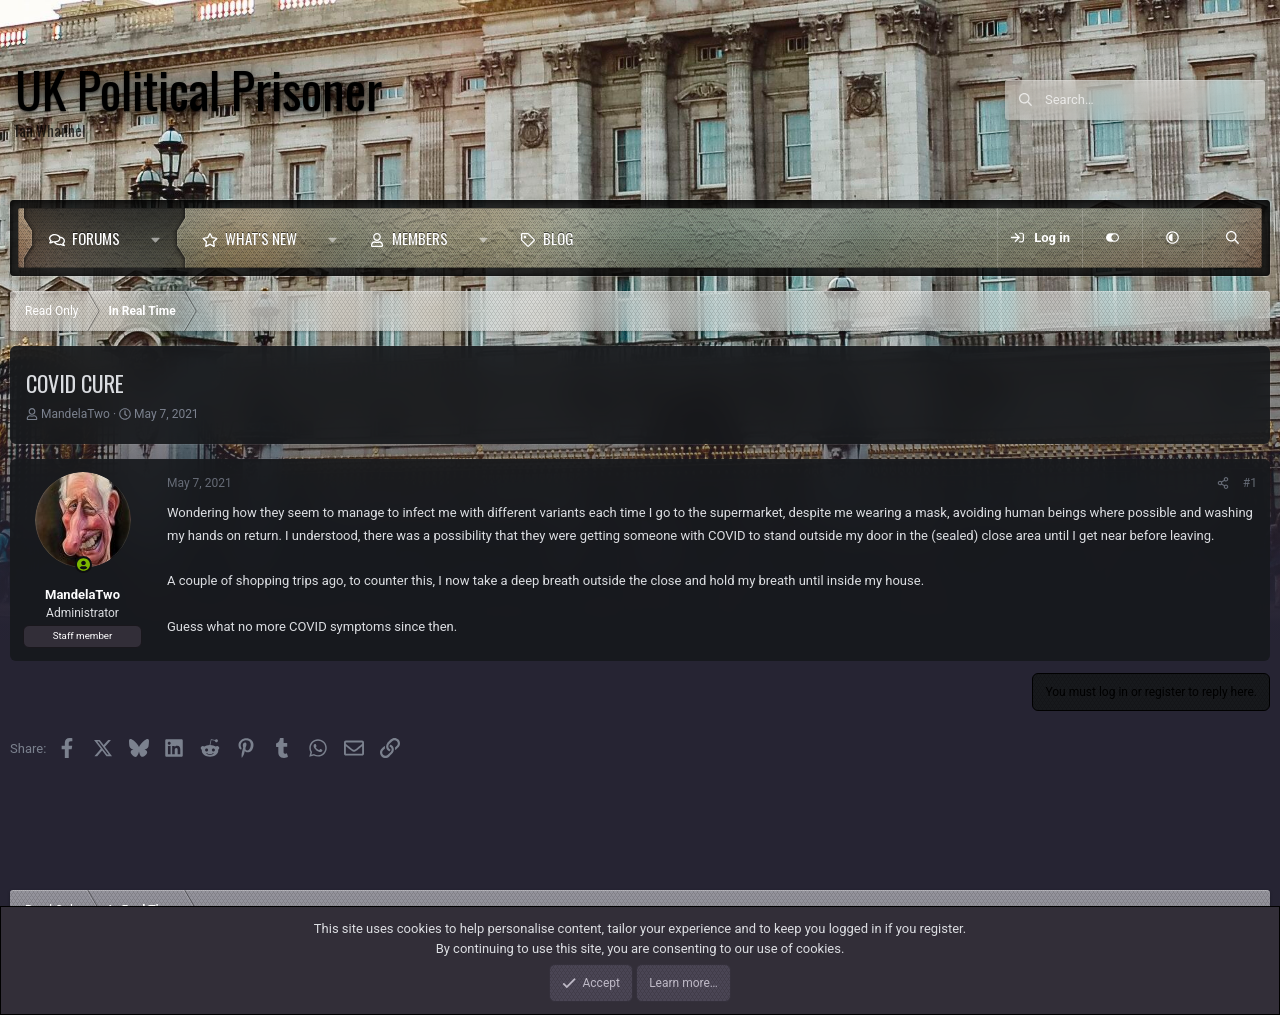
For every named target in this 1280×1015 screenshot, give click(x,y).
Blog (558, 238)
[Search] (1155, 100)
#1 (1250, 483)
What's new (261, 238)
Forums (96, 238)
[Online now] (83, 564)
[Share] (1223, 483)
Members (420, 238)
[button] (160, 238)
